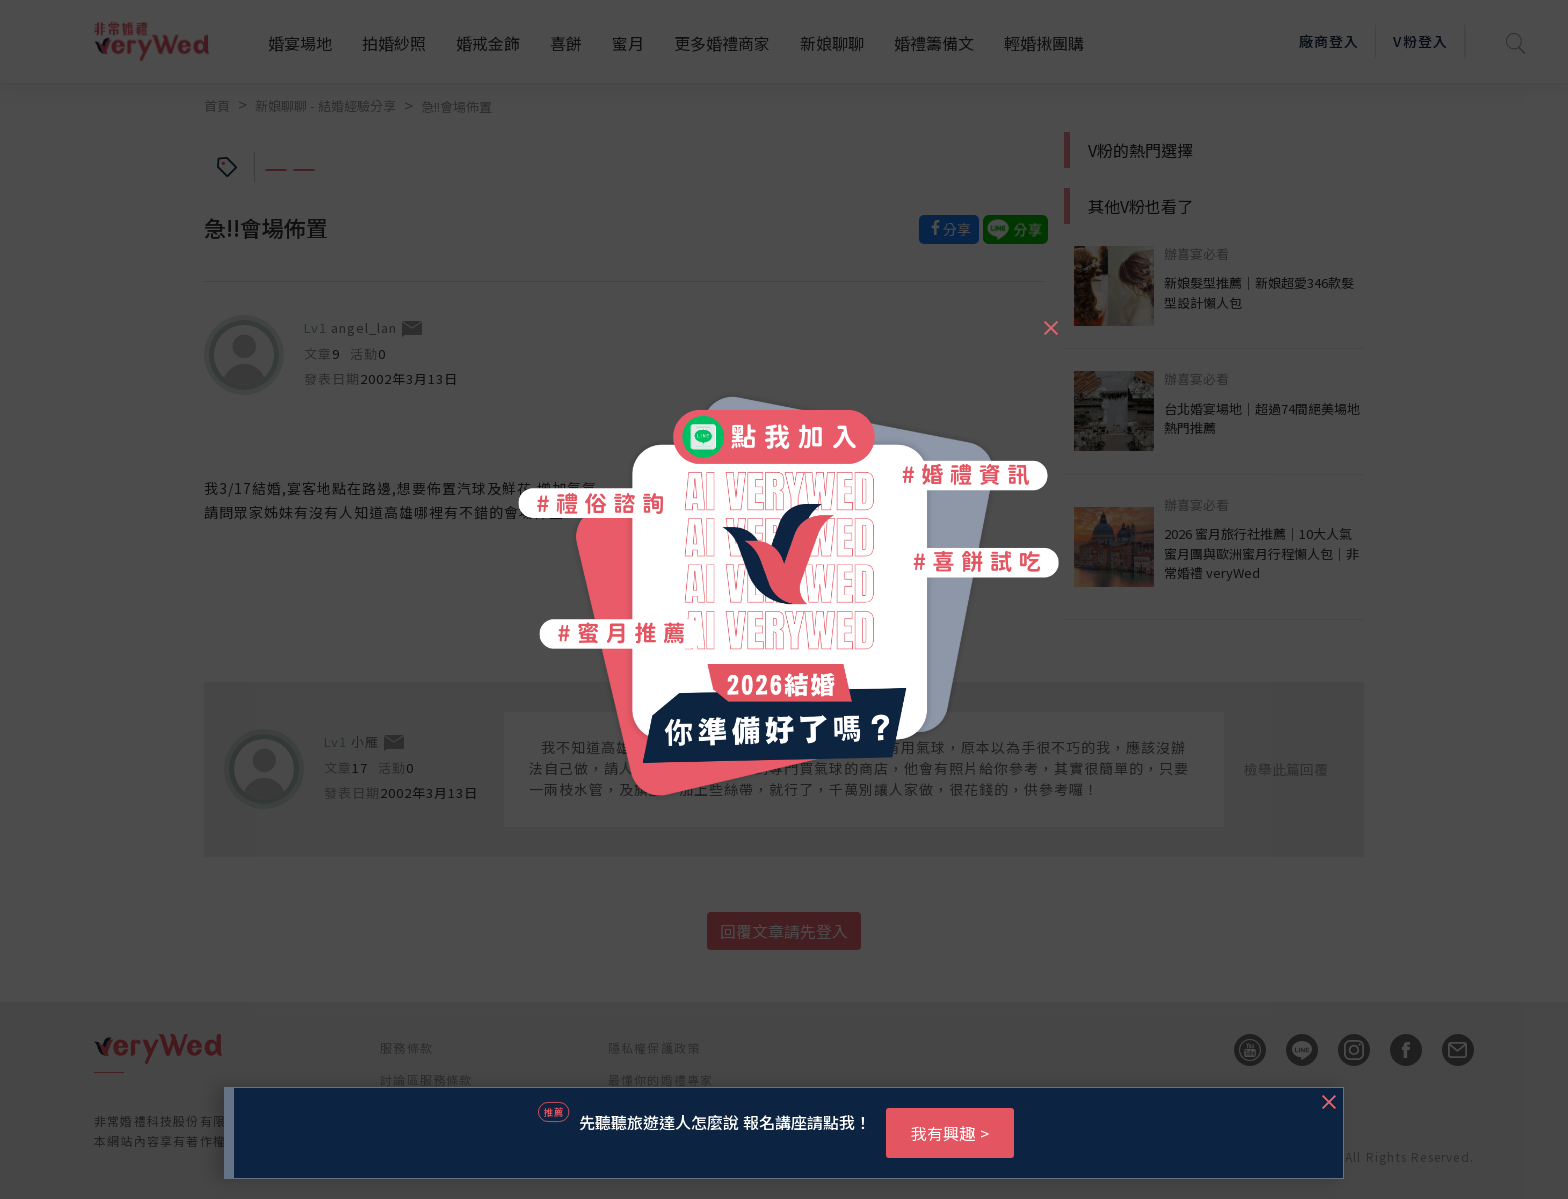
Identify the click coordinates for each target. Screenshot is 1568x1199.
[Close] (1050, 319)
